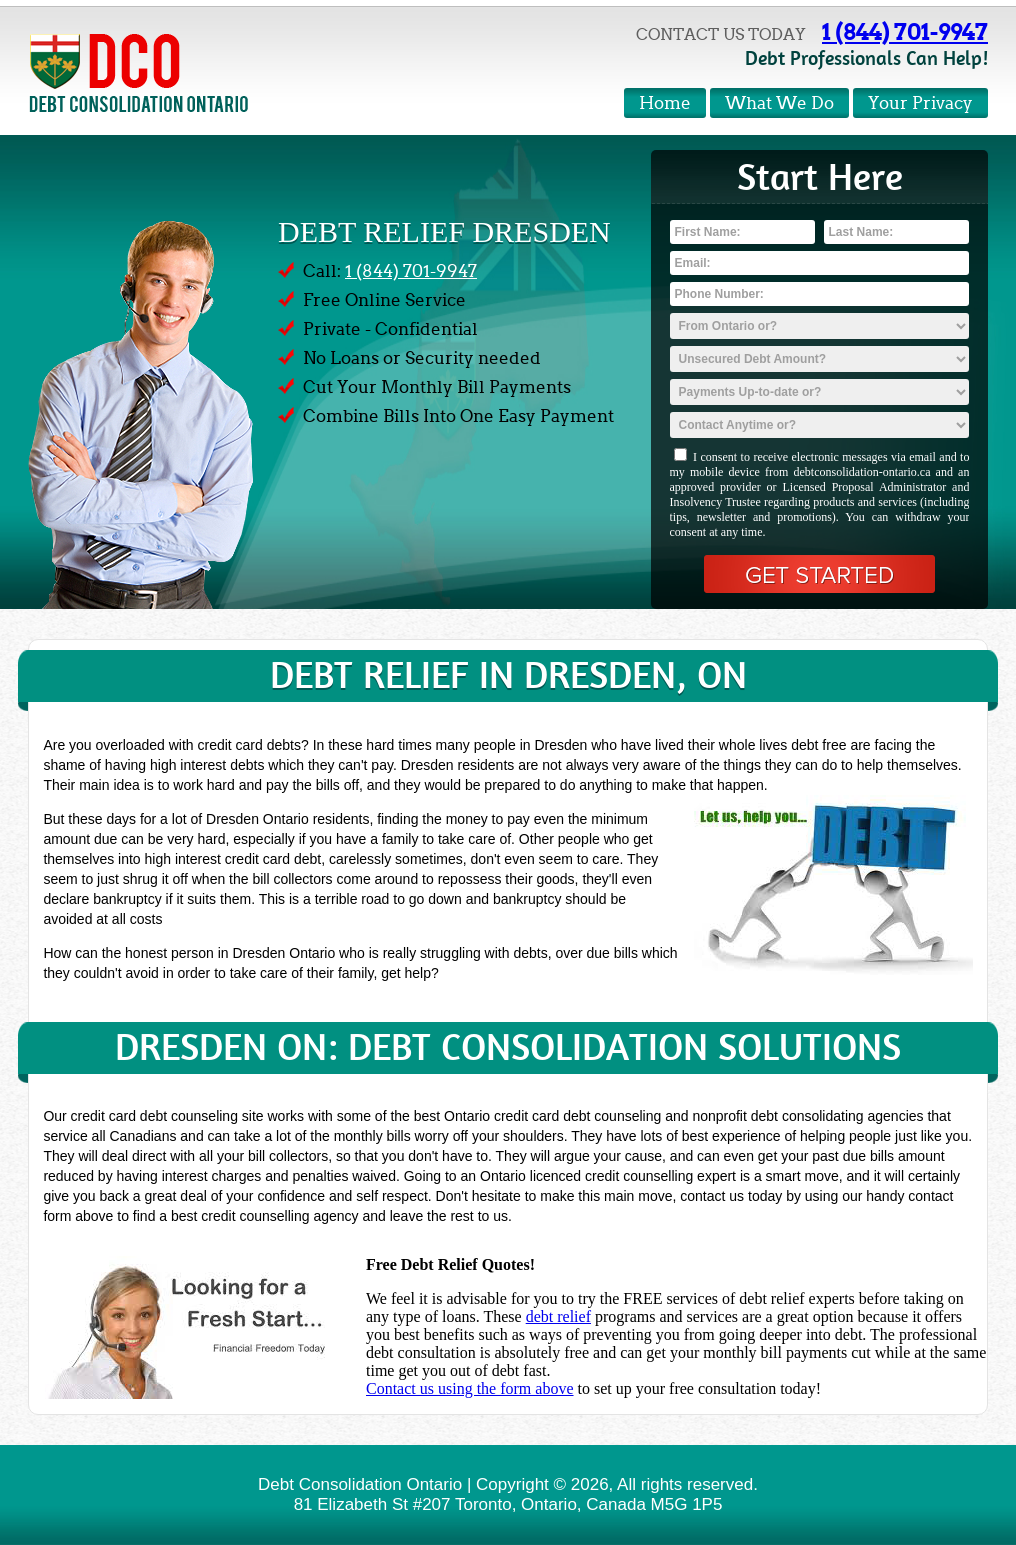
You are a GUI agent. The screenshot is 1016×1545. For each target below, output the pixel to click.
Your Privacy (920, 103)
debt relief (558, 1316)
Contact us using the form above (470, 1388)
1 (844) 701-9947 (905, 32)
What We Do (779, 103)
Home (665, 103)
